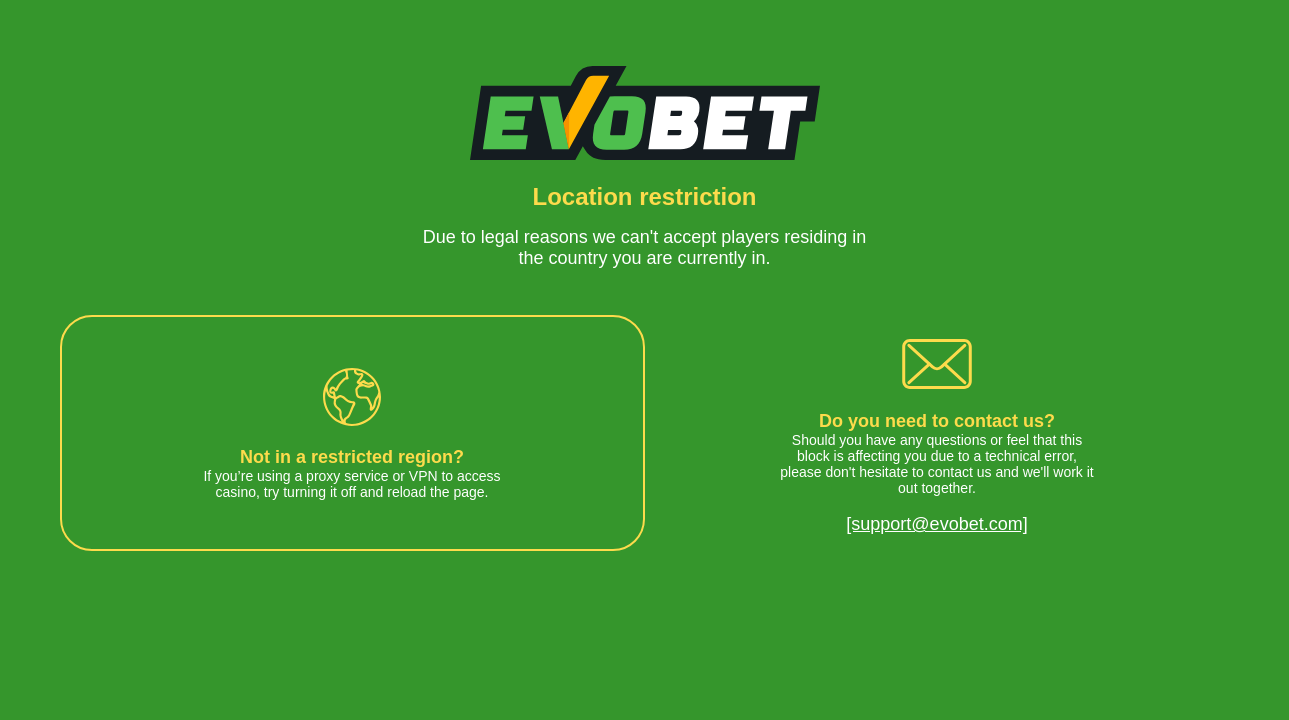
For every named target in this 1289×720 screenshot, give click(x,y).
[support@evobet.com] (936, 524)
